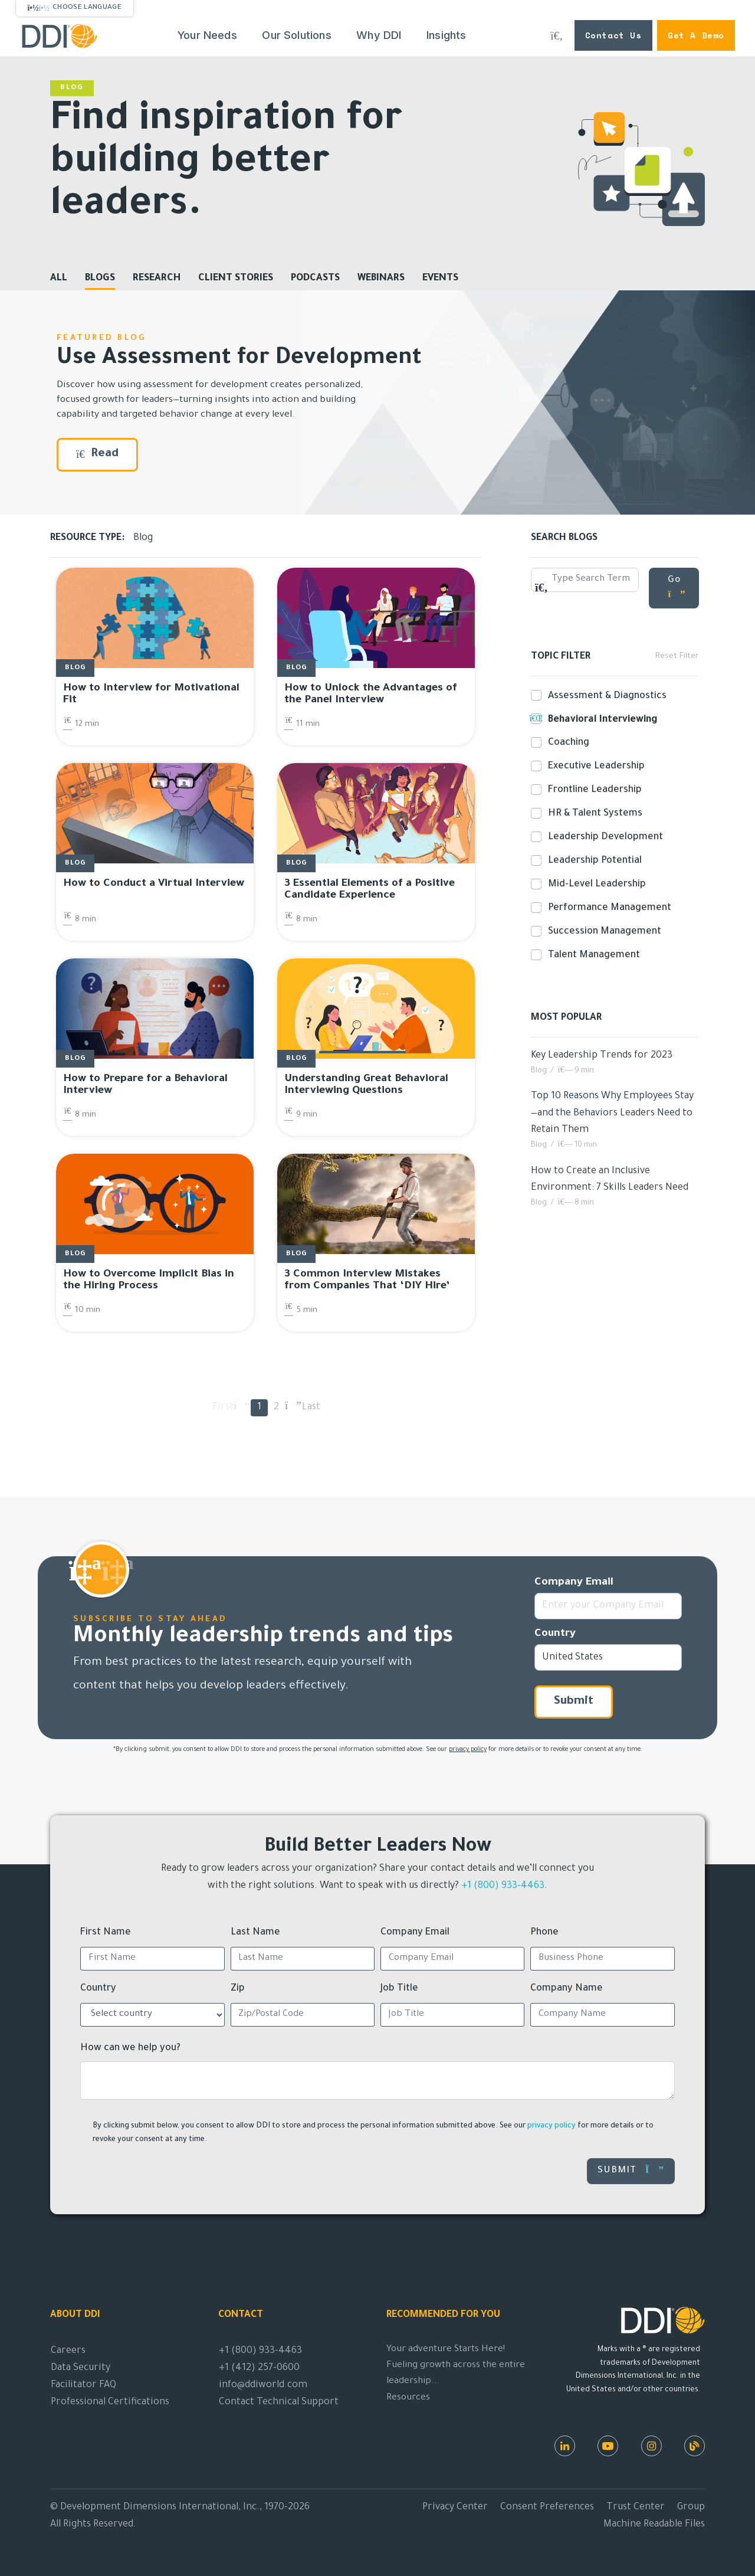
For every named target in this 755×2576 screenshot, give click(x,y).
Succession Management (602, 932)
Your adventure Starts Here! (445, 2350)
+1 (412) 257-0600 (259, 2368)
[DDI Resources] (694, 2446)
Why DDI (378, 35)
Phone (544, 1932)
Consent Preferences (547, 2507)
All (58, 278)
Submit (573, 1701)
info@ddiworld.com (263, 2385)
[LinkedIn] (564, 2446)
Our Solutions (296, 35)
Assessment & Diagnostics (605, 696)
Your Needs (207, 35)
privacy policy (468, 1749)
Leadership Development (603, 837)
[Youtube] (608, 2446)
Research (156, 278)
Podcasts (315, 278)
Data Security (80, 2368)
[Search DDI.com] (557, 35)
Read (97, 454)
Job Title (399, 1988)
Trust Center (635, 2507)
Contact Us (613, 35)
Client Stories (235, 278)
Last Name (255, 1932)
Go (677, 587)
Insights (446, 35)
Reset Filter (677, 657)
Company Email (573, 1583)
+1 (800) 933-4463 (502, 1886)
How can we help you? (130, 2048)
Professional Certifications (110, 2402)
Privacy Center (455, 2507)
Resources (408, 2398)
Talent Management (591, 955)
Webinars (381, 278)
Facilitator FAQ (83, 2385)
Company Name (566, 1988)
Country (555, 1634)
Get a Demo (696, 35)
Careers (68, 2351)
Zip (238, 1988)
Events (440, 278)
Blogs (100, 278)
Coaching (566, 743)
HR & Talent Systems (592, 814)
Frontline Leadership (592, 790)
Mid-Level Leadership (594, 885)
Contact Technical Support (279, 2402)
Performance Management (607, 908)
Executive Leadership (594, 767)
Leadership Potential (592, 861)
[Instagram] (651, 2446)
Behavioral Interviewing (600, 719)
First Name (105, 1932)
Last (310, 1407)
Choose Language (87, 8)
